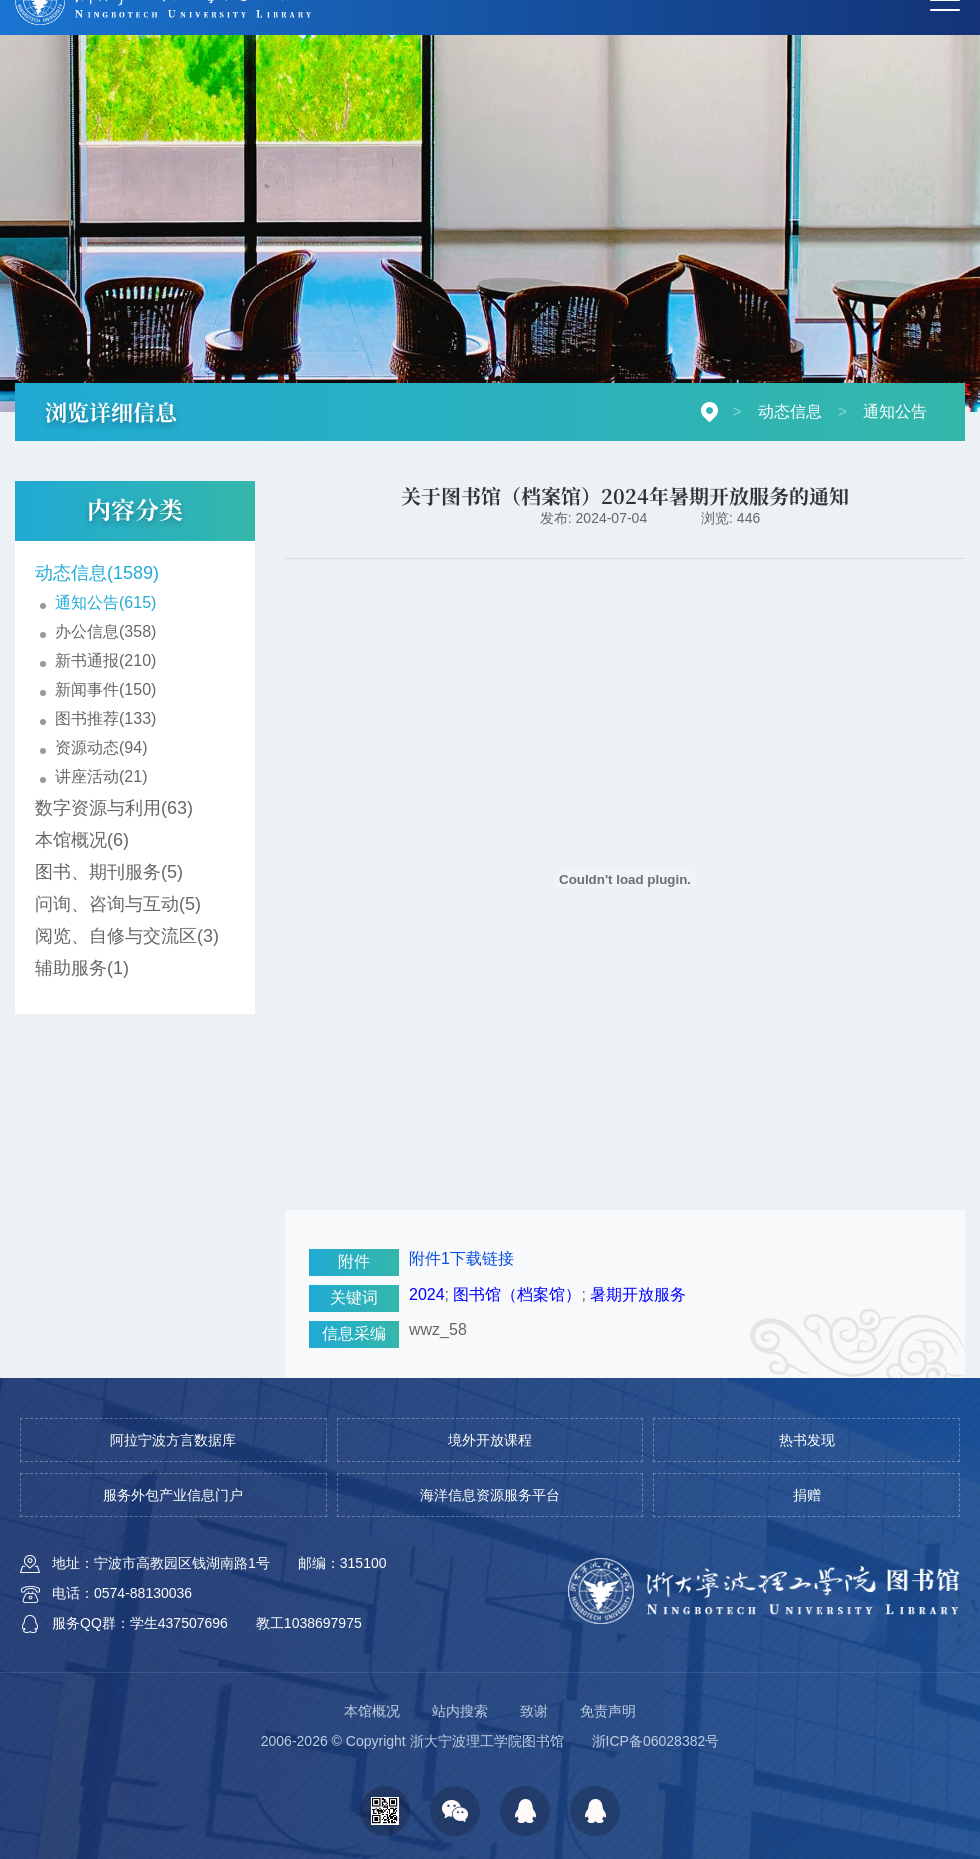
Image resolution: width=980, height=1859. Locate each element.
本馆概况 (372, 1711)
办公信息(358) (105, 631)
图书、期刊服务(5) (109, 872)
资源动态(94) (101, 747)
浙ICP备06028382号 (656, 1741)
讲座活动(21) (101, 776)
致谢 (534, 1711)
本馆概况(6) (82, 840)
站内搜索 (460, 1711)
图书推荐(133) (105, 718)
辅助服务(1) (82, 968)
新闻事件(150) (105, 689)
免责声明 (608, 1711)
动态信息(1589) (97, 573)
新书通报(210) (105, 660)
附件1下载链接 (461, 1258)
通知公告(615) (105, 602)
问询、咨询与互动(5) (118, 904)
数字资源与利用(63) (114, 808)
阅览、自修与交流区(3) (127, 936)
